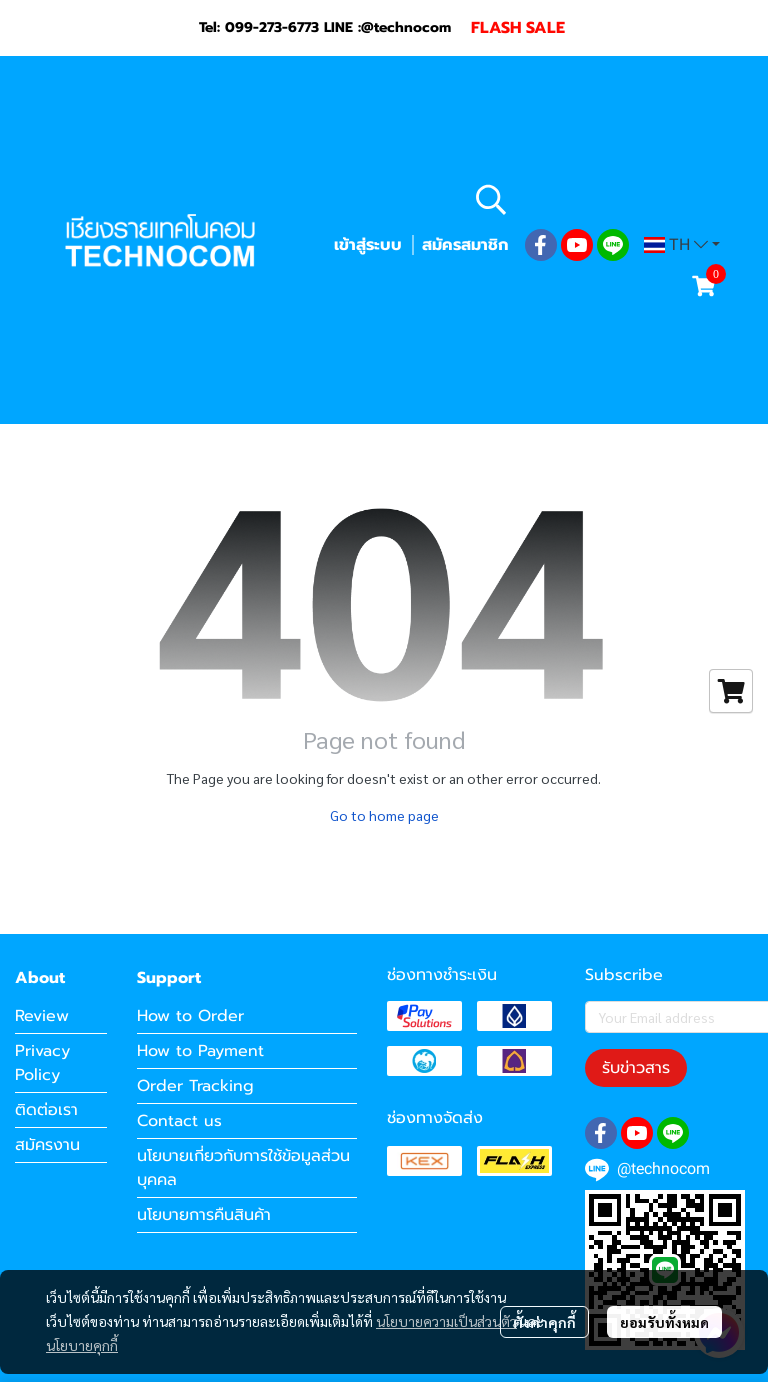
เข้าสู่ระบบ (368, 245)
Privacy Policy (42, 1063)
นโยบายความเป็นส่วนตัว (446, 1321)
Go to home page (384, 815)
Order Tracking (195, 1086)
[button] (595, 199)
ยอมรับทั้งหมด (664, 1322)
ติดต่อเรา (46, 1110)
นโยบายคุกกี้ (82, 1345)
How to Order (190, 1016)
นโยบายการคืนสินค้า (204, 1215)
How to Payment (200, 1051)
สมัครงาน (47, 1145)
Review (42, 1016)
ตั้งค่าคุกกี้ (544, 1322)
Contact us (179, 1121)
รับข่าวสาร (636, 1068)
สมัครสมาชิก (465, 245)
